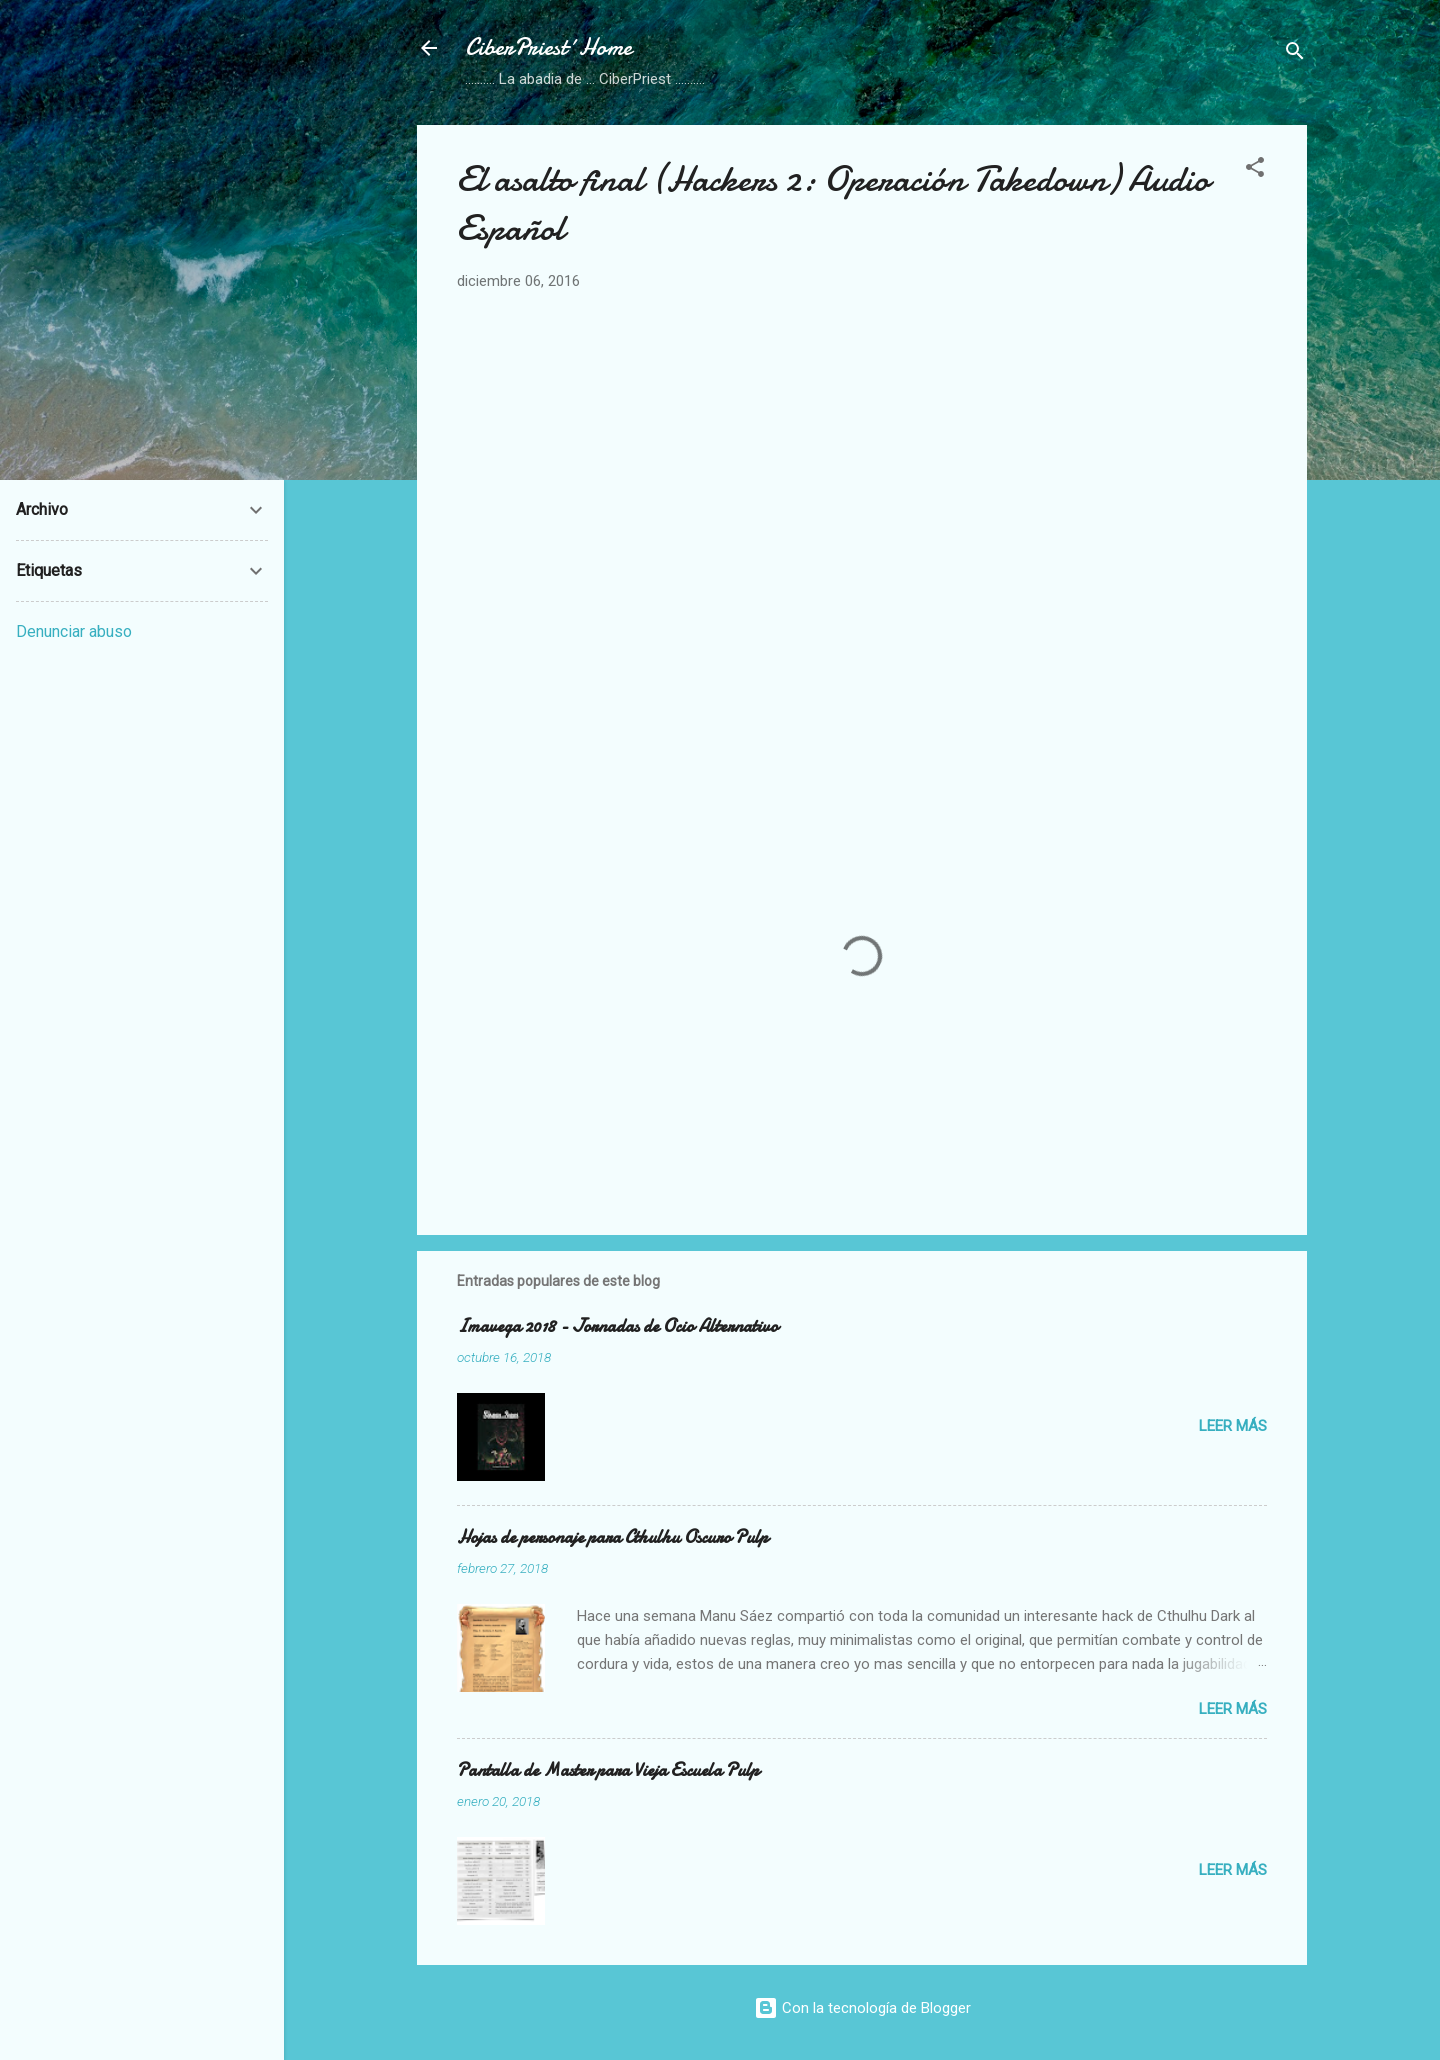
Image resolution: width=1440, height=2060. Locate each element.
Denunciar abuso (74, 631)
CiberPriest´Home (548, 47)
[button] (1255, 170)
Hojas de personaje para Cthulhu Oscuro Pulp (612, 1537)
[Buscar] (1295, 54)
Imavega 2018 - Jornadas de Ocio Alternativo (617, 1326)
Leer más (1233, 1426)
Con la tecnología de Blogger (862, 2008)
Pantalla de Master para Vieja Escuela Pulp (608, 1770)
